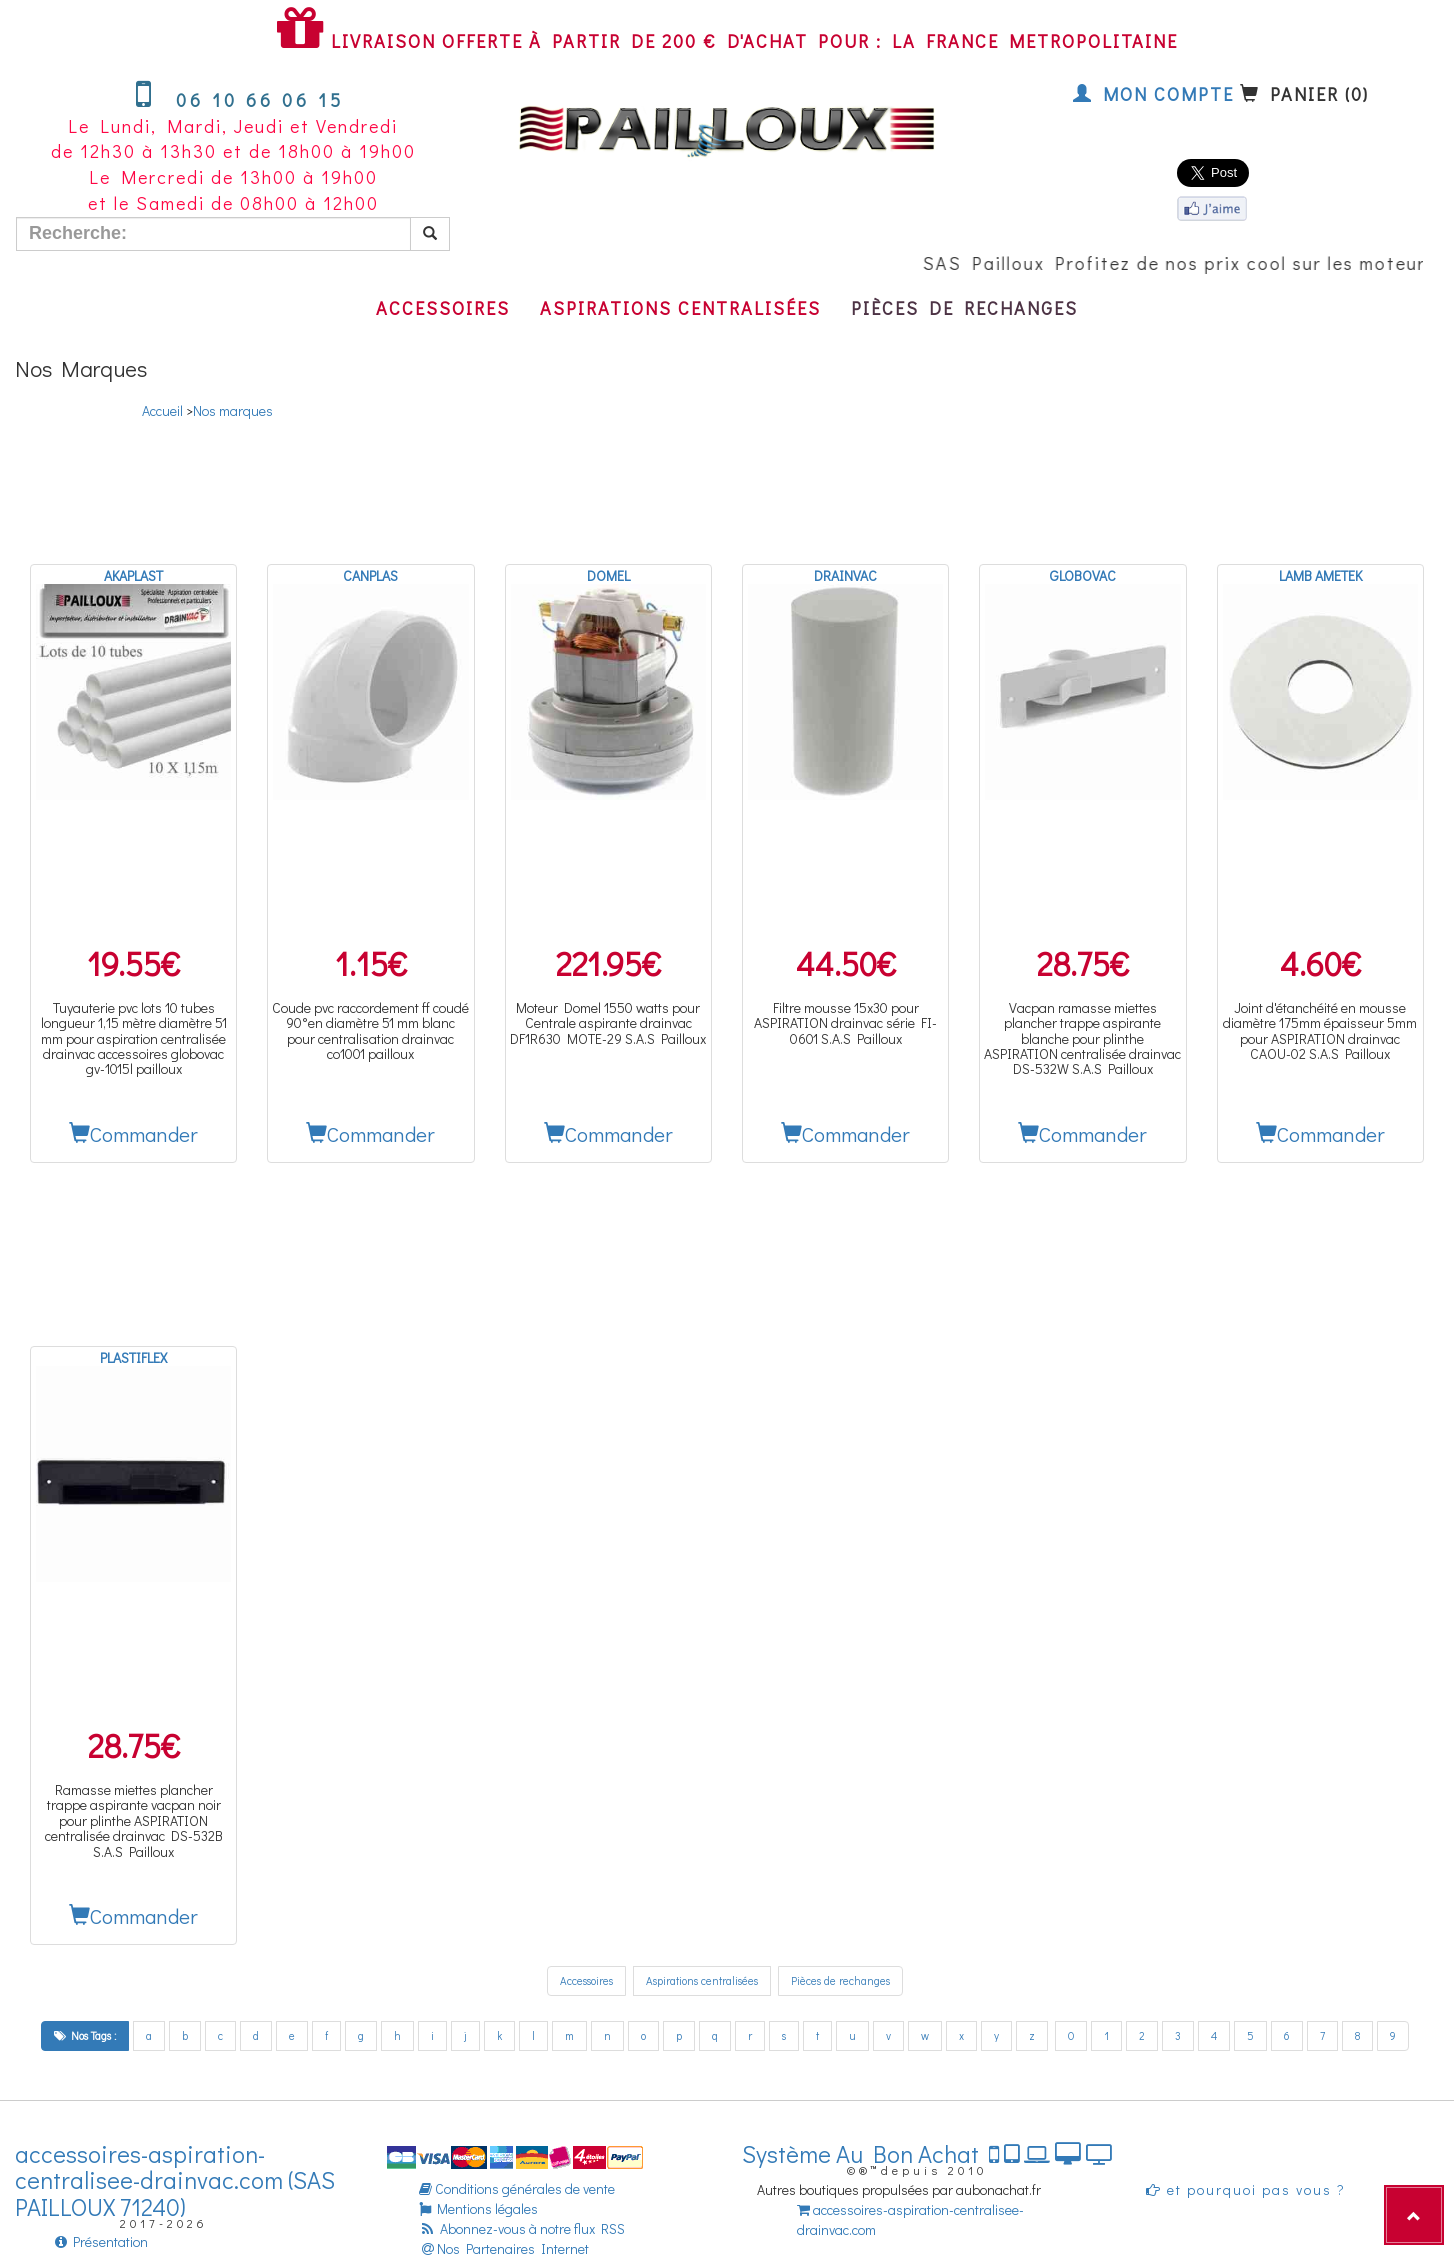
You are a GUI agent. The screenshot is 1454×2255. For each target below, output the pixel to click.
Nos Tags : (85, 2035)
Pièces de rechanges (964, 308)
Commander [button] (133, 1134)
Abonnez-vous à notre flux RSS (522, 2228)
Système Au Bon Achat (927, 2153)
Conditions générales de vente (517, 2188)
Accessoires (443, 308)
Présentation (101, 2241)
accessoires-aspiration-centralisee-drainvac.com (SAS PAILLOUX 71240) (175, 2180)
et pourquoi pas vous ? (1246, 2189)
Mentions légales (478, 2208)
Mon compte (1153, 94)
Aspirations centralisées (680, 308)
